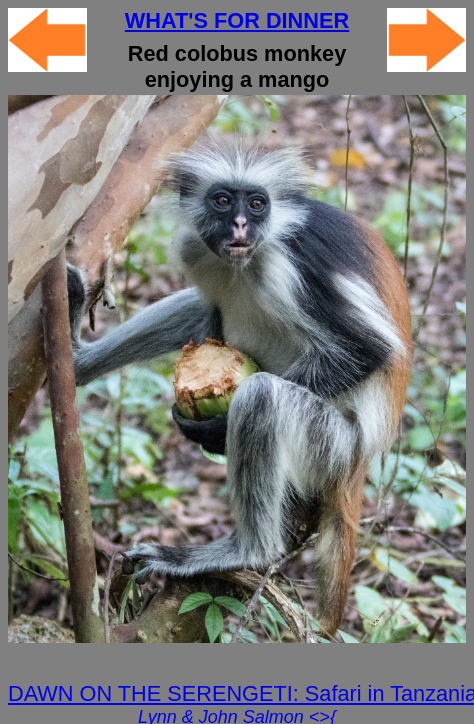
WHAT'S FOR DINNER (237, 20)
